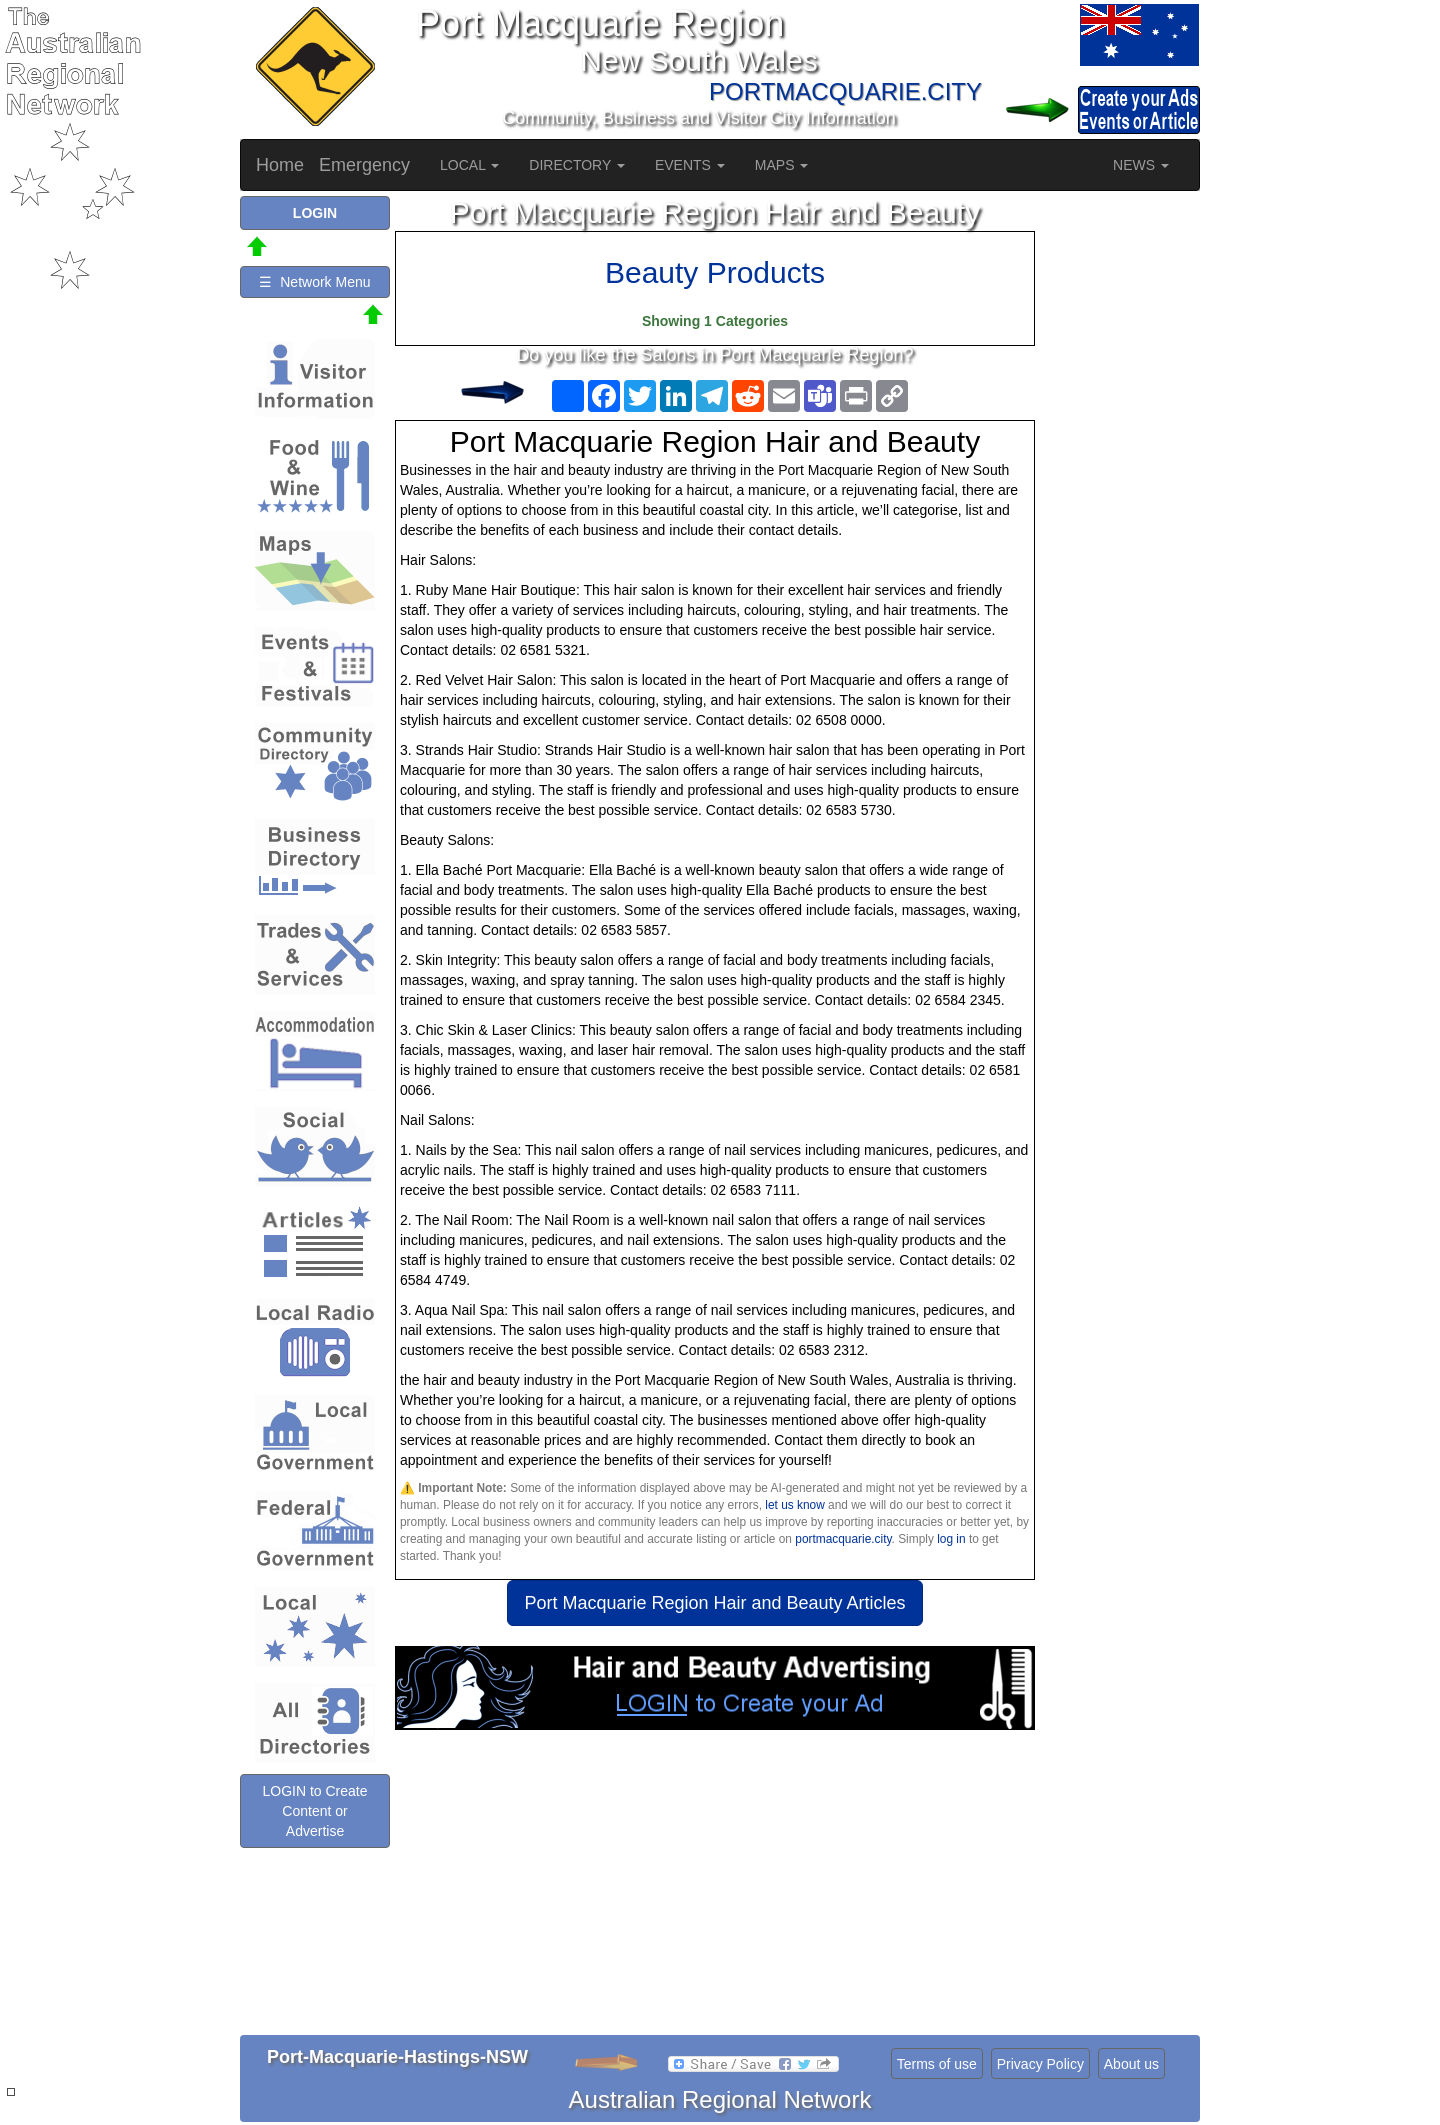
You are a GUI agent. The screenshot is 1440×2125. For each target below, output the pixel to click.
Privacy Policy (1040, 2064)
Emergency (364, 165)
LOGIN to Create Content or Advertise (314, 1811)
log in (951, 1539)
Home (280, 165)
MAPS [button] (782, 165)
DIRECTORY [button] (577, 165)
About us (1131, 2064)
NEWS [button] (1141, 165)
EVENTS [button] (690, 165)
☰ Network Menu (314, 282)
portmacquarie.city (843, 1539)
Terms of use (937, 2064)
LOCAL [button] (469, 165)
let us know (794, 1505)
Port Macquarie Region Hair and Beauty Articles (714, 1603)
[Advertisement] (715, 1890)
